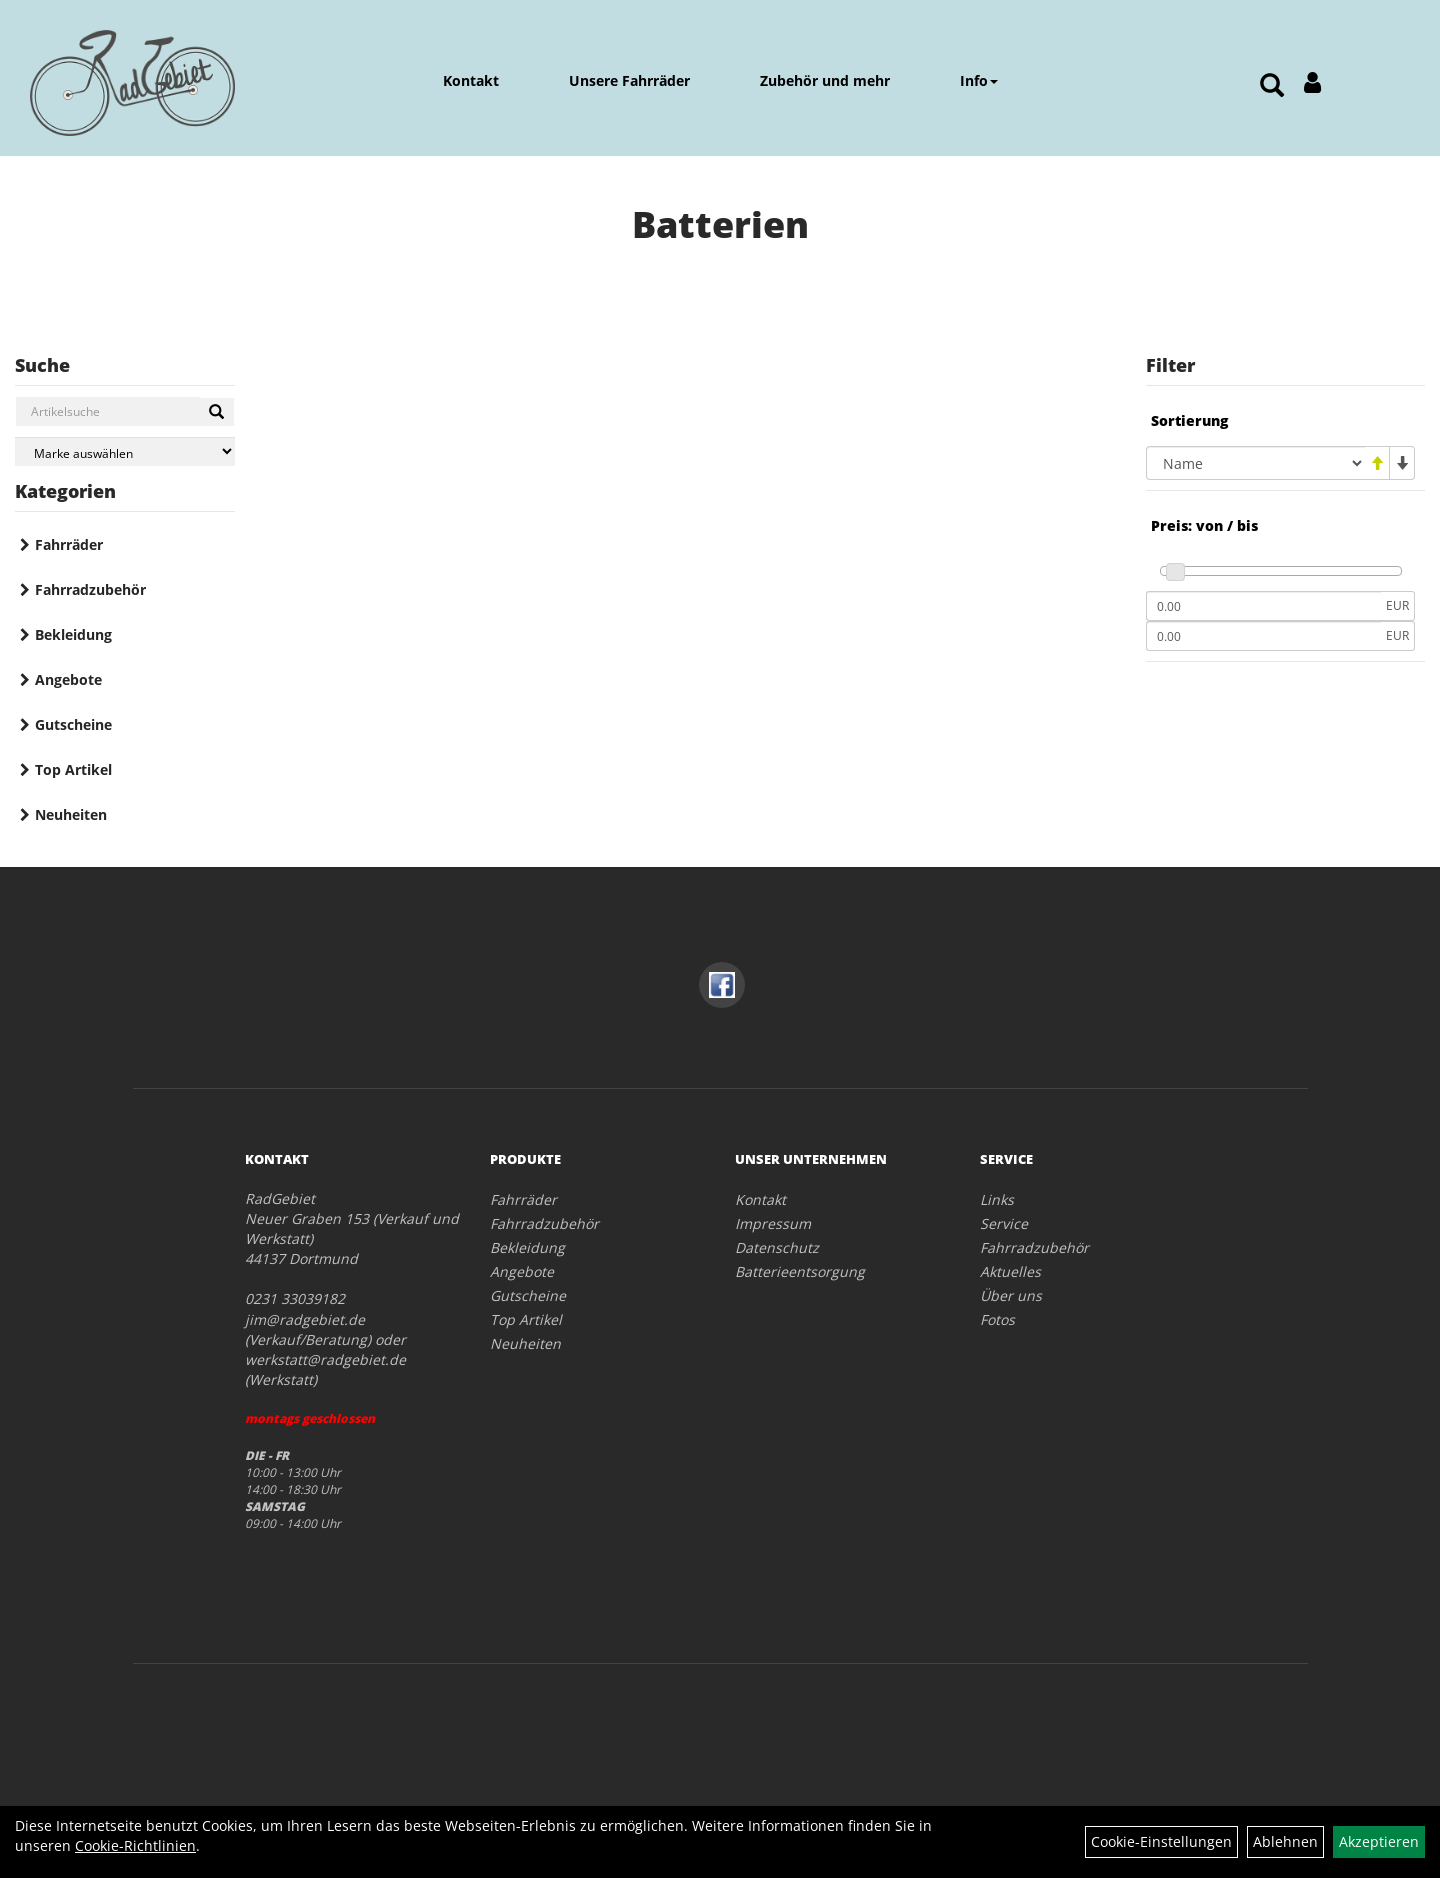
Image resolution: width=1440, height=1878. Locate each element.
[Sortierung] (1255, 463)
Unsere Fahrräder (629, 80)
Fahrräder (69, 544)
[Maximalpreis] (1263, 636)
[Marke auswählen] (125, 451)
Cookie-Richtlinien (135, 1845)
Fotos (997, 1319)
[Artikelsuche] (1272, 86)
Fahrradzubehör (90, 589)
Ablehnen (1285, 1841)
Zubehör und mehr (825, 80)
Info (979, 80)
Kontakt (471, 80)
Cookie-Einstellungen (1161, 1841)
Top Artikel (73, 769)
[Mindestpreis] (1263, 606)
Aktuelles (1010, 1271)
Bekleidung (73, 634)
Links (997, 1199)
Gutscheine (73, 724)
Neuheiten (71, 814)
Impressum (773, 1223)
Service (1004, 1223)
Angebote (68, 679)
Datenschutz (777, 1247)
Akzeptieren (1379, 1841)
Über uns (1011, 1295)
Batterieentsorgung (800, 1271)
